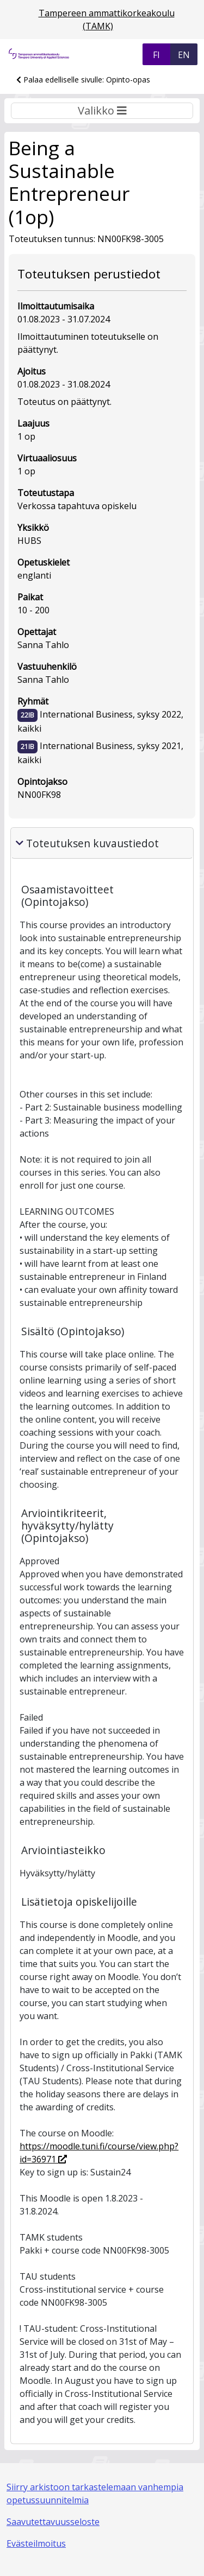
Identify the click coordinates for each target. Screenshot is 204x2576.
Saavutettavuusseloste (53, 2522)
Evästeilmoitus (36, 2543)
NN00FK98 (39, 795)
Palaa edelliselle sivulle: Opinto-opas (83, 79)
